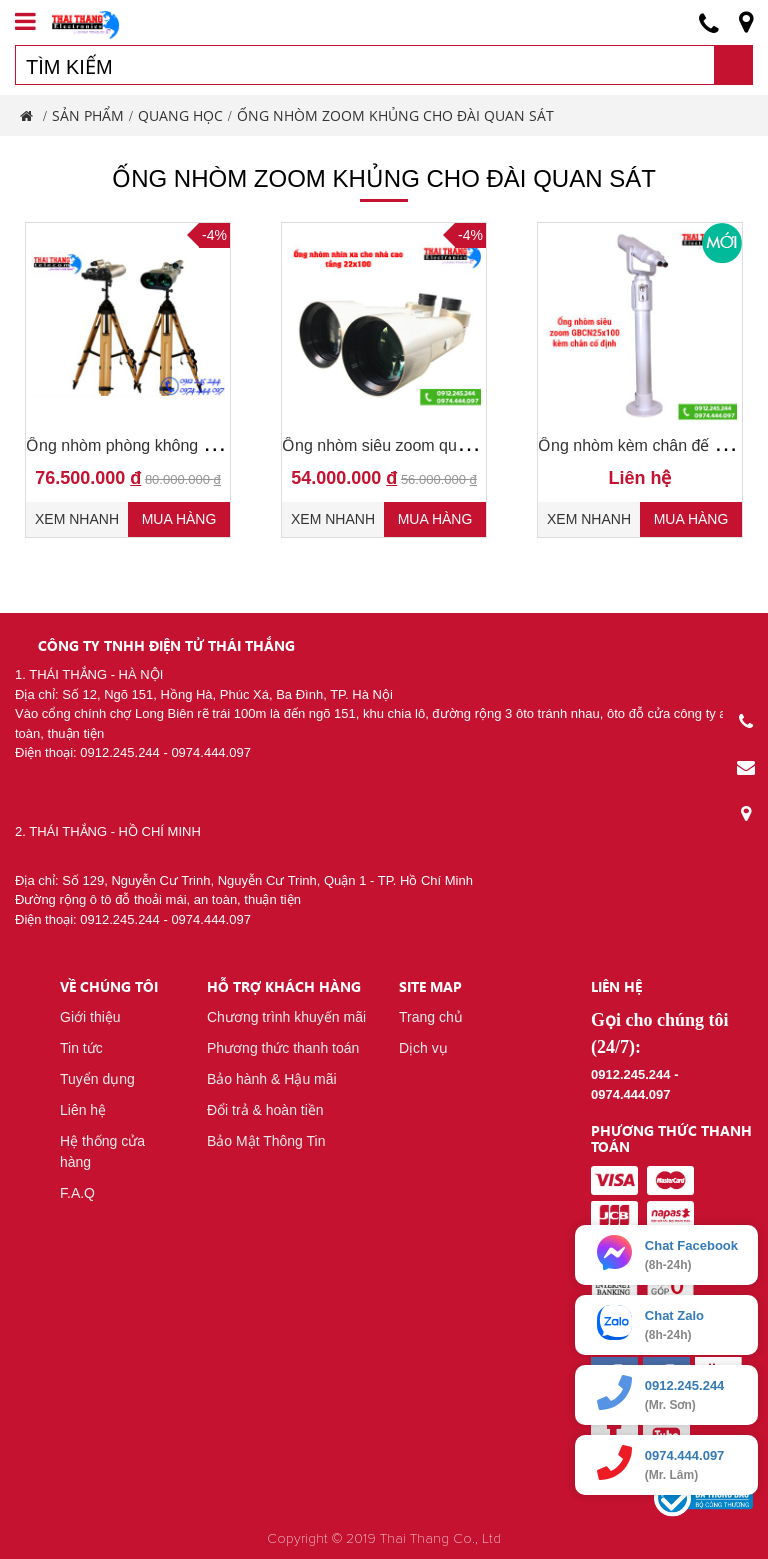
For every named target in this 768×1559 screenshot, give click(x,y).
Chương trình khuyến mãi (286, 1017)
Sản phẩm (88, 115)
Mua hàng (179, 519)
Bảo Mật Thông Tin (266, 1141)
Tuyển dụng (97, 1079)
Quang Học (180, 115)
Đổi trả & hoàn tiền (265, 1110)
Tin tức (81, 1048)
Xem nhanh (77, 519)
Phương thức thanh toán (283, 1048)
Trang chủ (431, 1017)
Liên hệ (83, 1110)
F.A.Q (77, 1193)
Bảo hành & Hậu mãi (272, 1079)
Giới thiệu (90, 1017)
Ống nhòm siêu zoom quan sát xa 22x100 (430, 445)
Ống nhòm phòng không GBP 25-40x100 (171, 445)
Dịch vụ (423, 1048)
